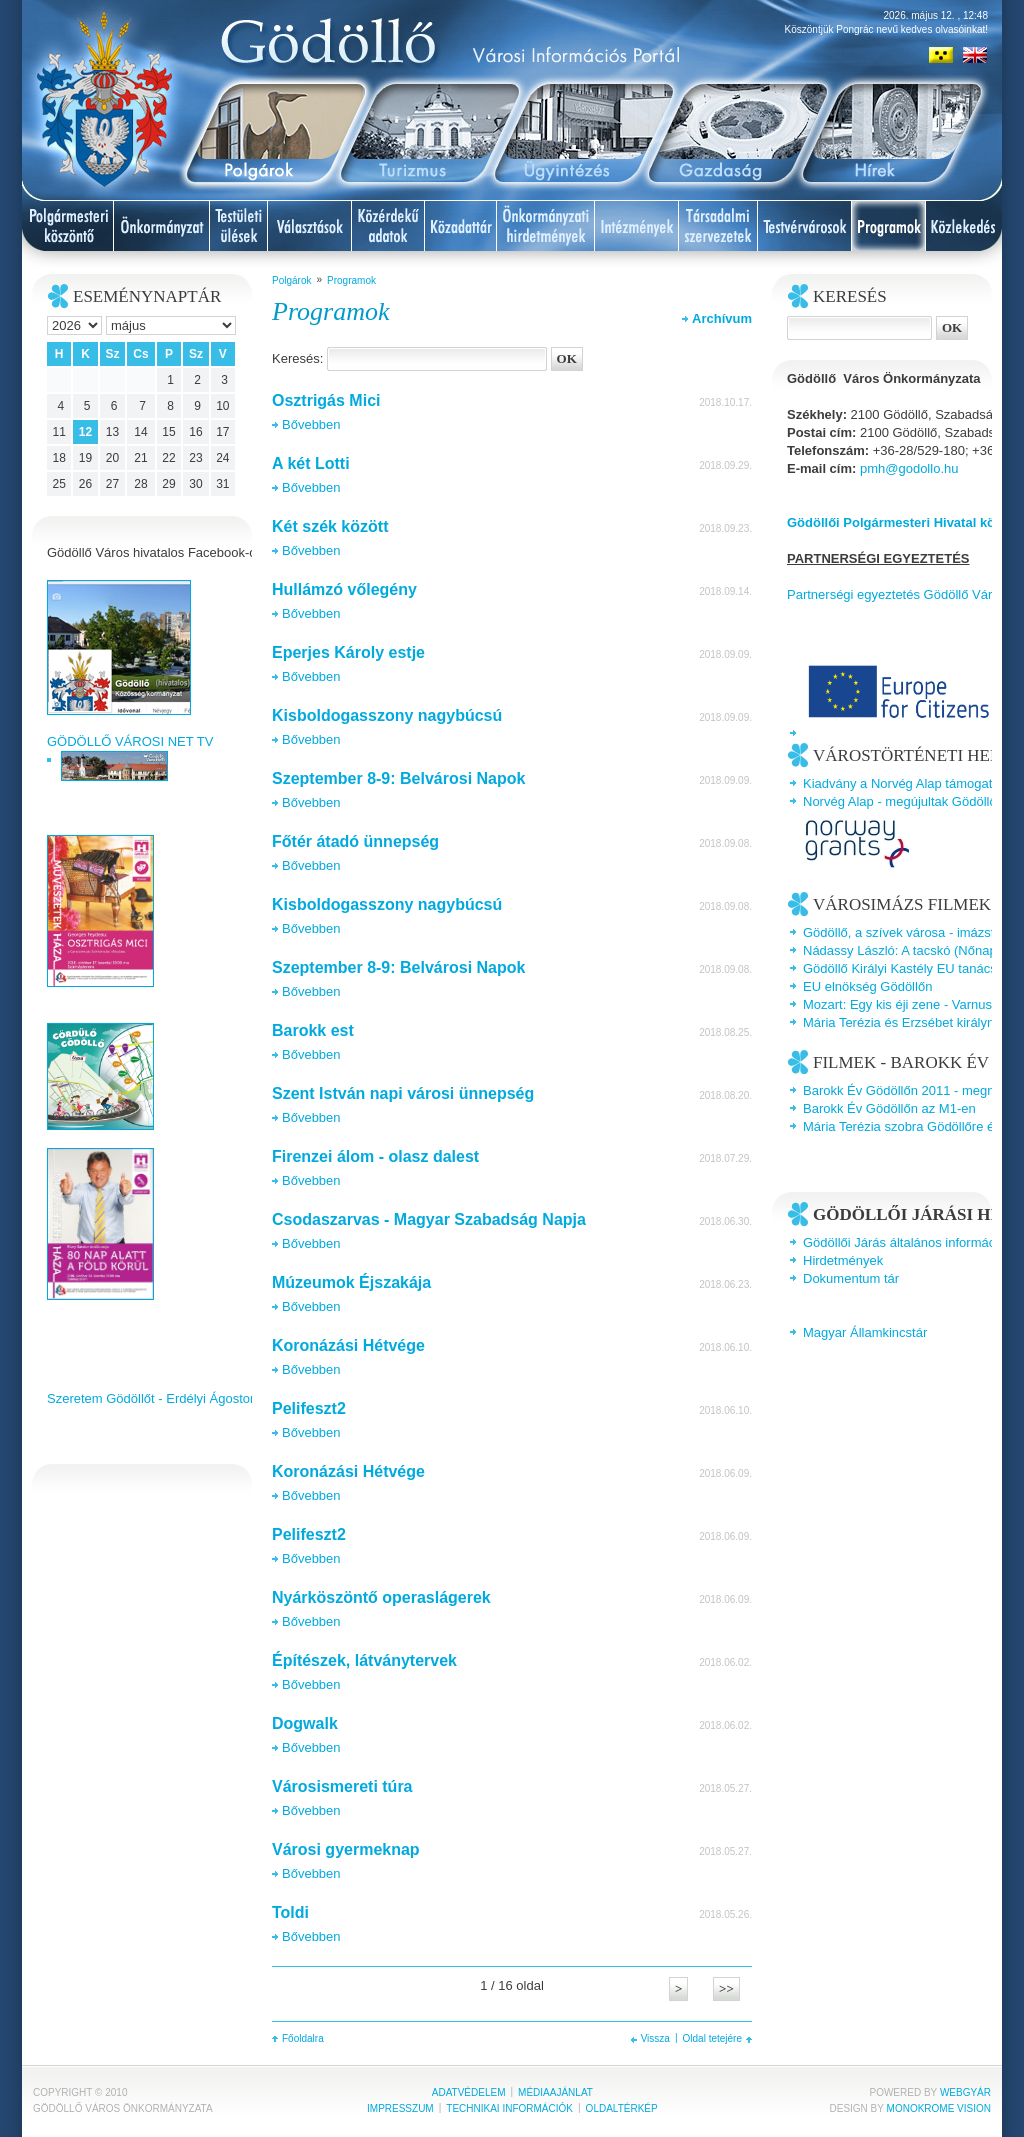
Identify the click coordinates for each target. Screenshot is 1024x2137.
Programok (351, 280)
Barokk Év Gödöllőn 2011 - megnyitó (909, 1090)
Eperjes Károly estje (348, 652)
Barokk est (313, 1030)
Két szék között (330, 526)
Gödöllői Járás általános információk (907, 1242)
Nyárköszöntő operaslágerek (381, 1597)
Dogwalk (305, 1723)
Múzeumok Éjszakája (351, 1282)
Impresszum (400, 2108)
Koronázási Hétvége (348, 1345)
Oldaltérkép (622, 2108)
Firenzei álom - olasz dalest (375, 1156)
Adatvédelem (469, 2092)
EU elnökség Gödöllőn (867, 986)
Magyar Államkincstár (865, 1332)
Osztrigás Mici (326, 400)
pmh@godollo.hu (909, 468)
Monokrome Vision (939, 2108)
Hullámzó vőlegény (344, 589)
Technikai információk (509, 2108)
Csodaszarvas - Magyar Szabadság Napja (429, 1219)
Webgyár (965, 2092)
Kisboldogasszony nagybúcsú (387, 715)
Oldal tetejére (712, 2038)
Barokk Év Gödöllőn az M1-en (889, 1108)
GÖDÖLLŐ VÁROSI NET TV (130, 741)
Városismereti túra (342, 1786)
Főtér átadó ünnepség (355, 841)
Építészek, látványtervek (364, 1660)
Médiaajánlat (555, 2092)
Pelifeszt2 (309, 1408)
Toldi (290, 1912)
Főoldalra (303, 2038)
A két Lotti (311, 463)
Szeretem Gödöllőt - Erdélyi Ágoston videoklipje (184, 1398)
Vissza (655, 2038)
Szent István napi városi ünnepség (403, 1093)
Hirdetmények (843, 1260)
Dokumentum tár (851, 1278)
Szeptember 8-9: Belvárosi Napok (398, 778)
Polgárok (291, 280)
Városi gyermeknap (346, 1849)
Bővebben (311, 424)
